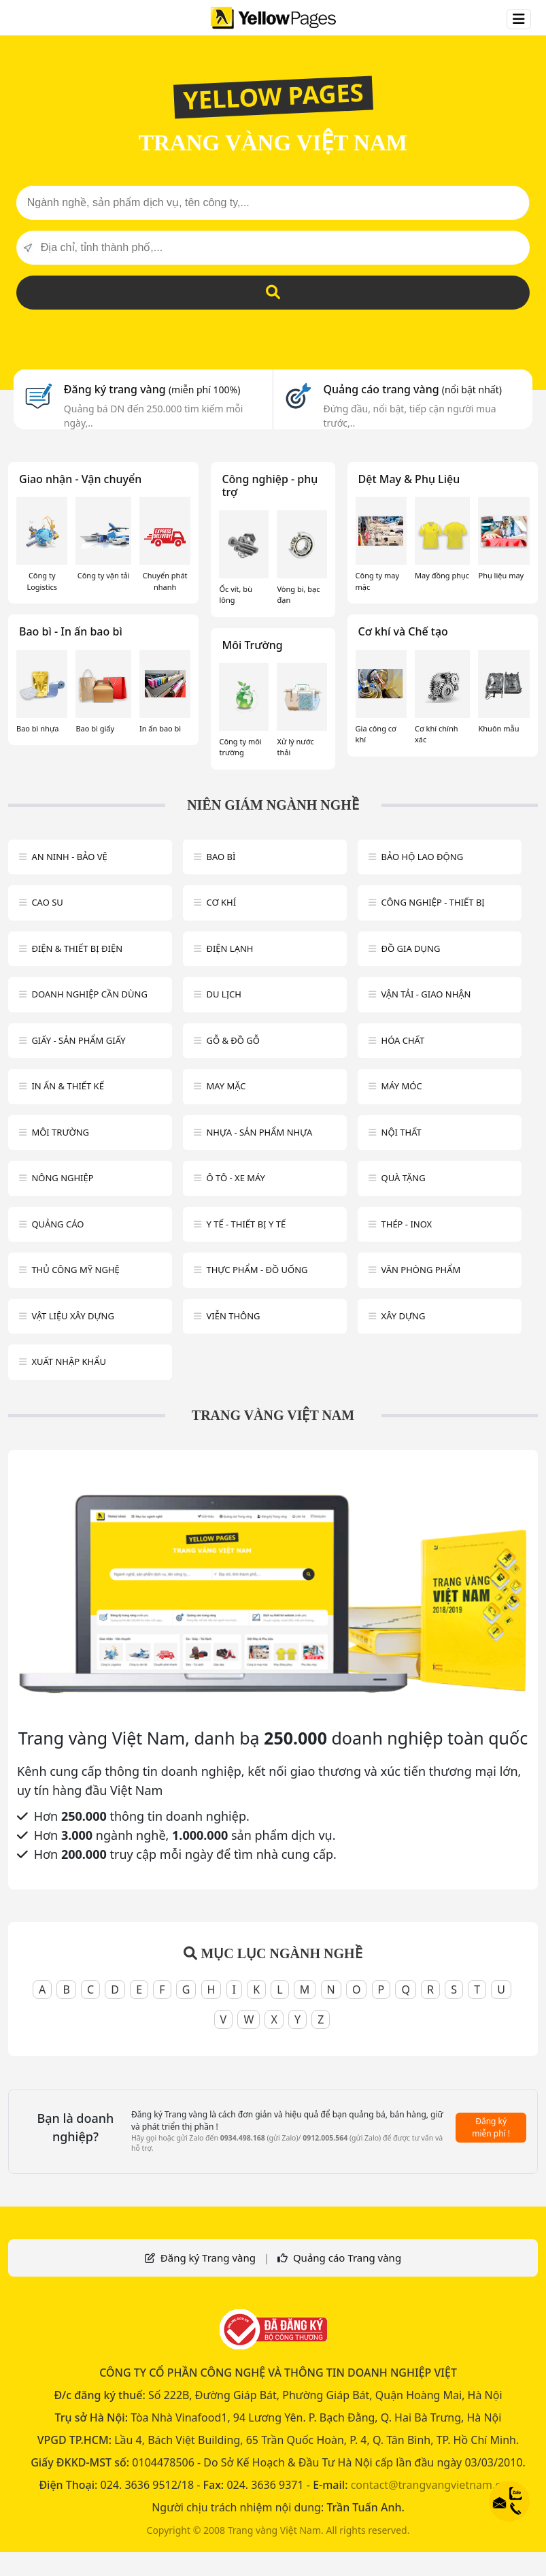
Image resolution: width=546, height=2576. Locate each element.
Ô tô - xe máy (235, 1178)
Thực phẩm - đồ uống (256, 1270)
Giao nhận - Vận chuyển (80, 479)
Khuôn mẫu (498, 728)
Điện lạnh (229, 948)
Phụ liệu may (501, 575)
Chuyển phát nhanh (165, 581)
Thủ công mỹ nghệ (75, 1270)
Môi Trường (252, 645)
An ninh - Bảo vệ (69, 857)
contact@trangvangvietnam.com (434, 2484)
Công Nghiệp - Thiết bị (433, 902)
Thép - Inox (406, 1224)
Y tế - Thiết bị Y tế (246, 1224)
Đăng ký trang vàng (152, 389)
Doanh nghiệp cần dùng (89, 994)
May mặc (225, 1086)
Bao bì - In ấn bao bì (70, 631)
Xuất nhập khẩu (68, 1361)
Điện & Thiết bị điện (76, 948)
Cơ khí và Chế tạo (403, 631)
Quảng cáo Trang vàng (347, 2257)
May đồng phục (442, 575)
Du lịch (223, 994)
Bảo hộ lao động (422, 857)
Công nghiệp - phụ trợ (270, 485)
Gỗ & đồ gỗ (233, 1040)
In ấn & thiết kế (67, 1086)
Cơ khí (221, 902)
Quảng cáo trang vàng (412, 389)
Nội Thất (401, 1132)
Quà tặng (403, 1178)
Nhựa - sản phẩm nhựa (259, 1132)
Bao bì (220, 857)
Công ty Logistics (42, 581)
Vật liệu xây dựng (72, 1316)
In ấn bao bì (160, 728)
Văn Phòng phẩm (421, 1270)
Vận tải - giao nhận (426, 994)
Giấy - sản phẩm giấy (78, 1040)
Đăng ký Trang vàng (208, 2257)
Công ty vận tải (104, 575)
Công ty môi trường (240, 747)
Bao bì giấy (94, 728)
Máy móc (401, 1086)
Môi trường (60, 1132)
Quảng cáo (57, 1224)
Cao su (47, 902)
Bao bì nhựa (37, 728)
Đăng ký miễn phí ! (491, 2127)
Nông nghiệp (62, 1178)
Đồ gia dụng (411, 948)
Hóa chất (403, 1040)
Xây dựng (403, 1316)
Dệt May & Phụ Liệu (409, 479)
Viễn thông (233, 1316)
